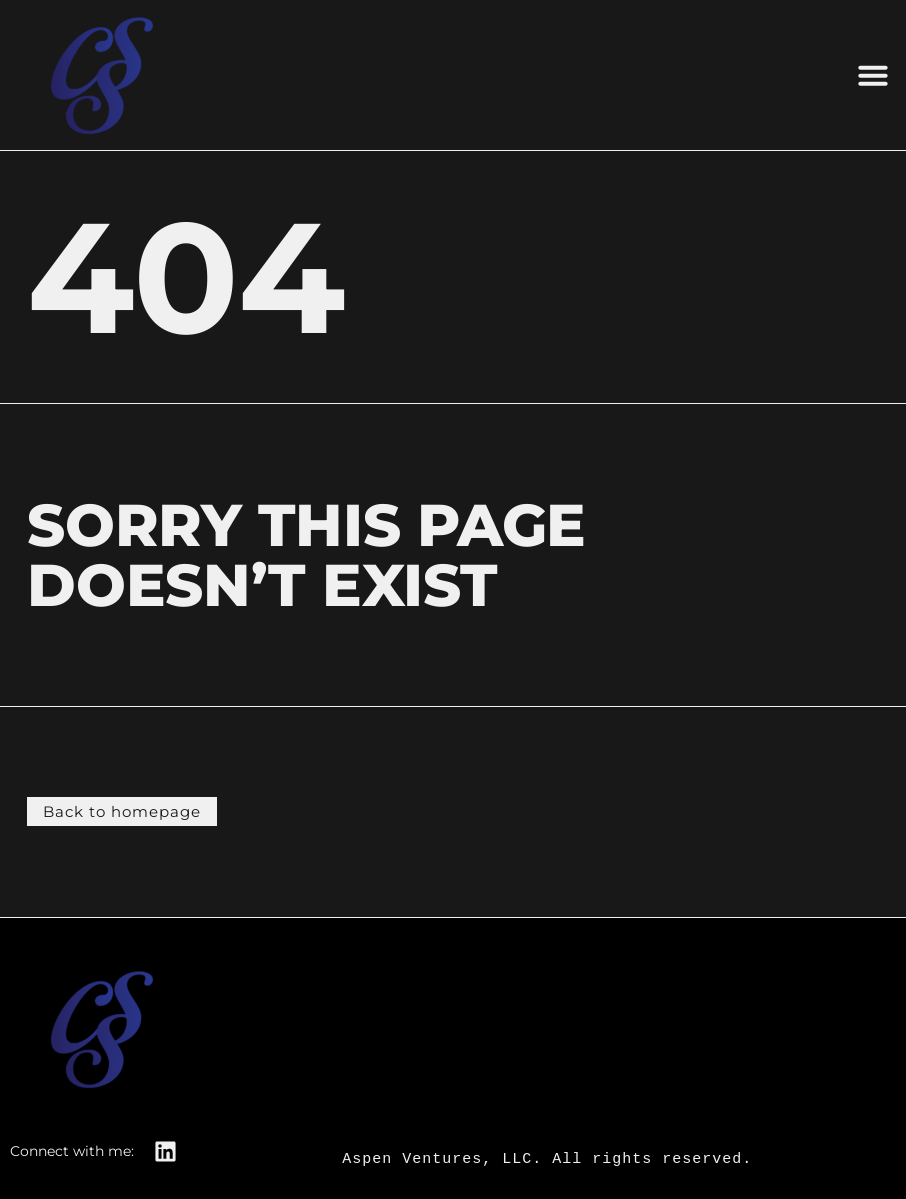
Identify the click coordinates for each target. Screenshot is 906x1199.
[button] (873, 75)
